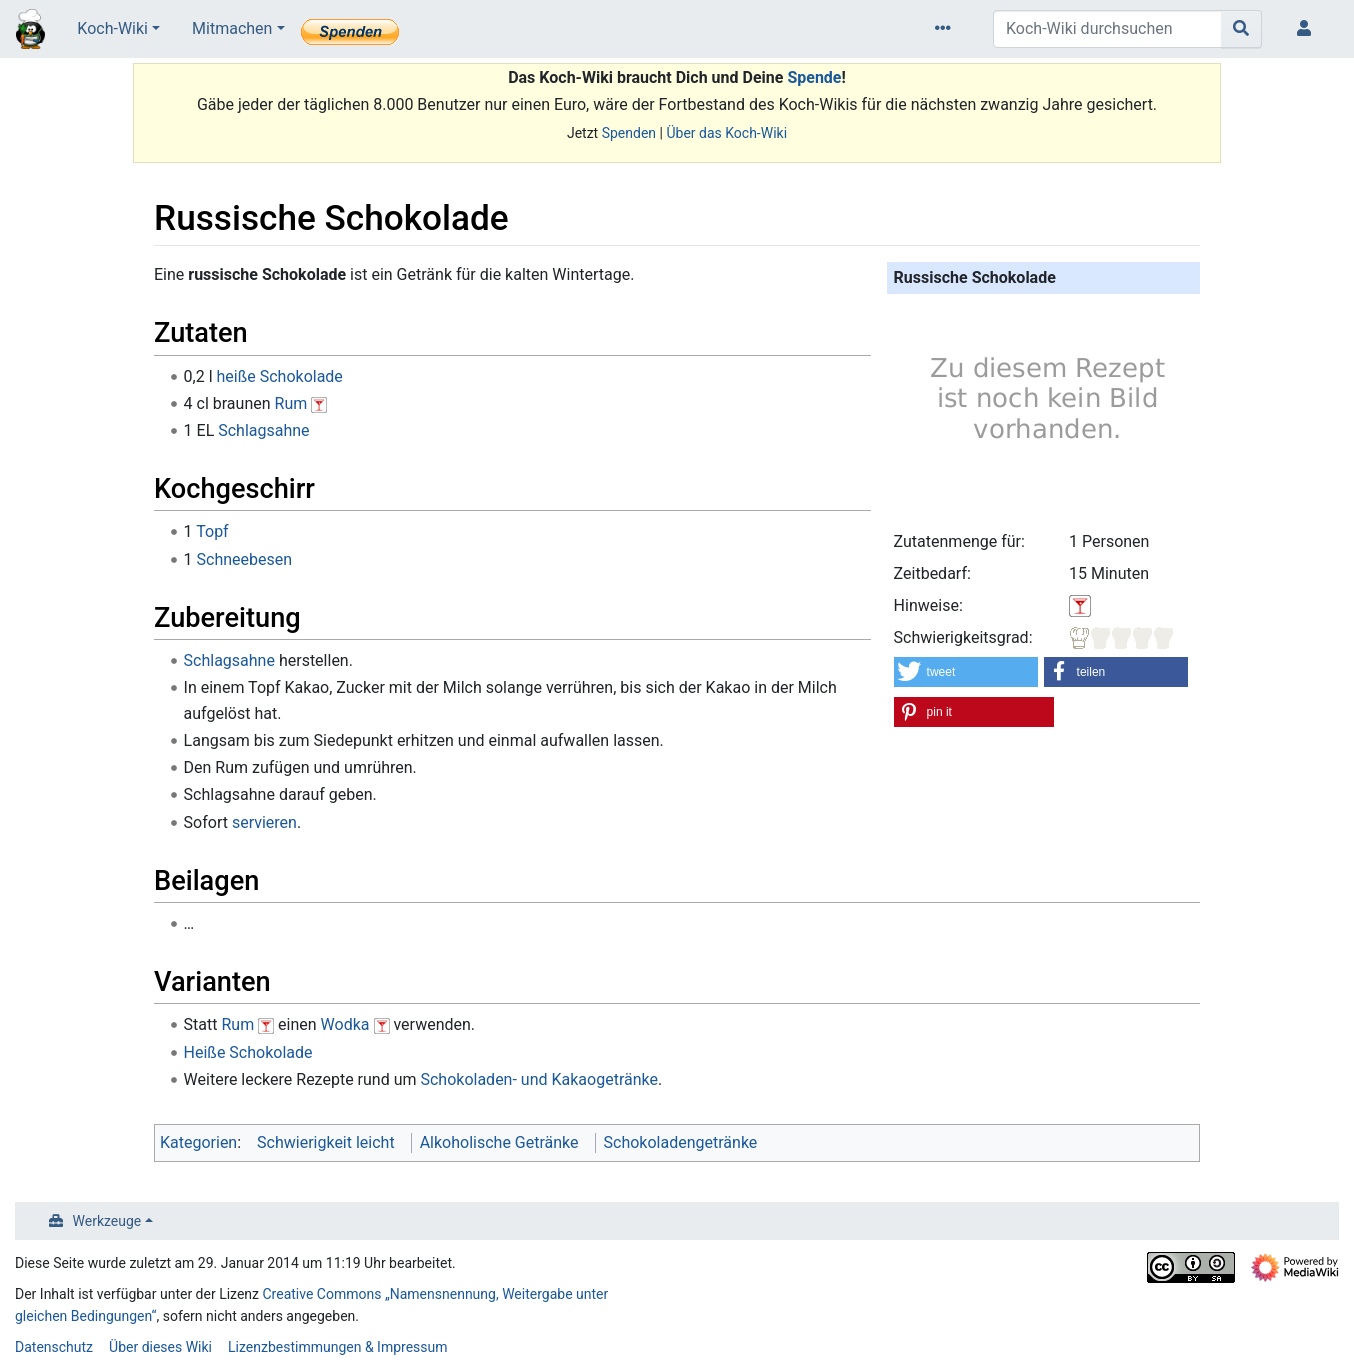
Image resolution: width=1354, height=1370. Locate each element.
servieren (264, 822)
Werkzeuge (107, 1221)
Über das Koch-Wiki (726, 133)
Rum (291, 403)
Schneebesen (245, 559)
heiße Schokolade (280, 376)
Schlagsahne (263, 430)
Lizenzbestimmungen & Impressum (337, 1347)
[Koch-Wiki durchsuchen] (1107, 29)
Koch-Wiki (112, 28)
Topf (212, 531)
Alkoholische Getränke (499, 1142)
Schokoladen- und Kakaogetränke (539, 1079)
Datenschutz (54, 1347)
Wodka (345, 1024)
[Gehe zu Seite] (1241, 29)
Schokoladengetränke (681, 1142)
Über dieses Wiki (160, 1347)
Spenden (629, 133)
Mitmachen (232, 28)
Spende (814, 77)
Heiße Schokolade (248, 1052)
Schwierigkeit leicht (326, 1142)
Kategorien (198, 1142)
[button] (966, 672)
